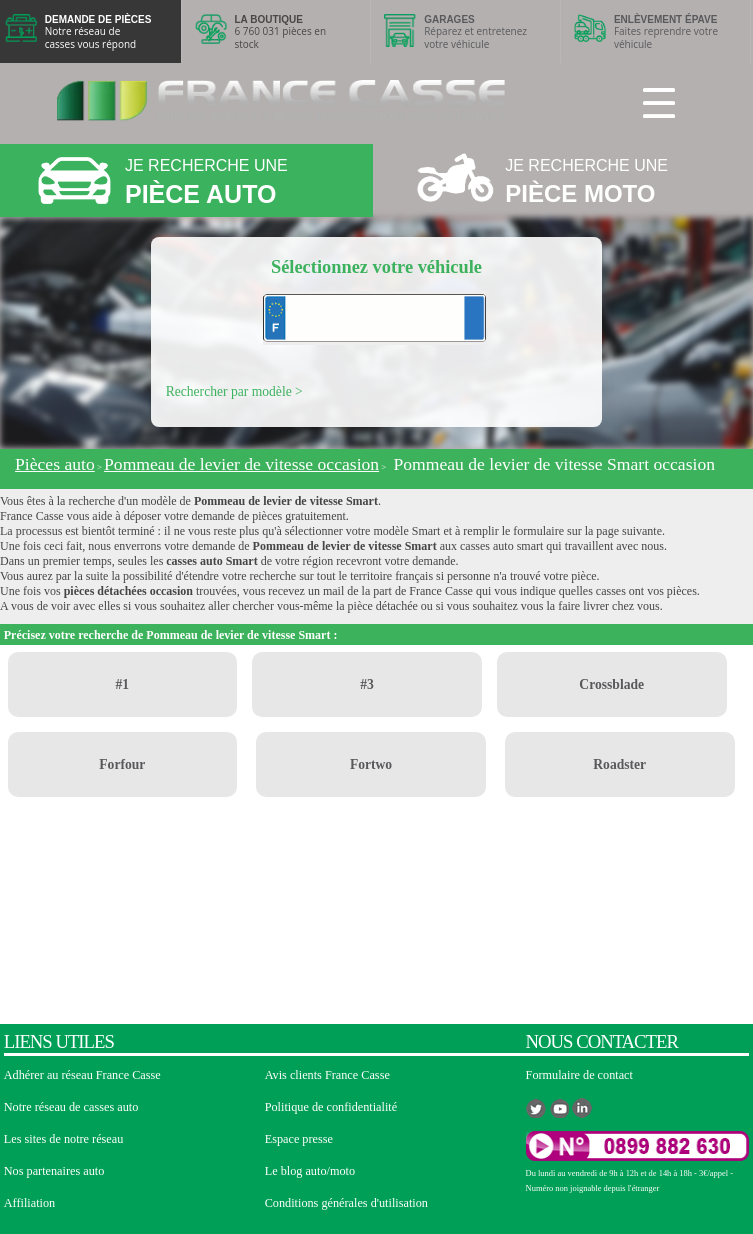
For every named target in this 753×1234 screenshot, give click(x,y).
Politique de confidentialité (331, 1107)
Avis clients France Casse (327, 1075)
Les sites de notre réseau (64, 1139)
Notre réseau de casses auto (71, 1107)
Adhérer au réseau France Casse (82, 1075)
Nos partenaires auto (54, 1171)
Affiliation (29, 1203)
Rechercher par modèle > (234, 391)
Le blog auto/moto (310, 1171)
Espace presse (299, 1139)
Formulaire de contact (579, 1075)
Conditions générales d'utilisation (346, 1203)
